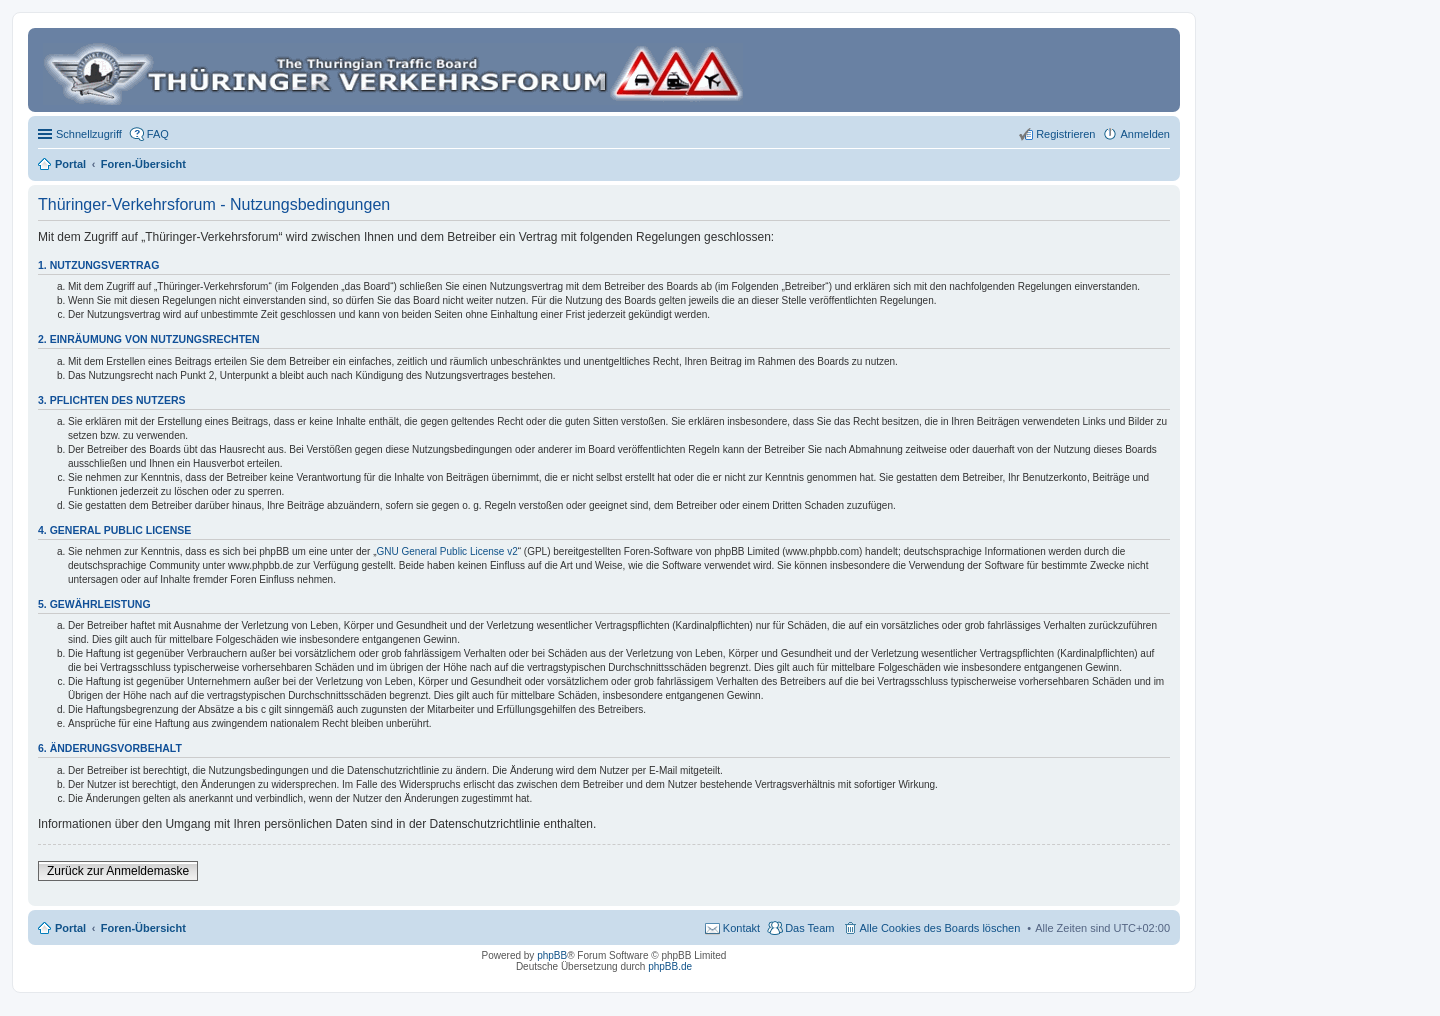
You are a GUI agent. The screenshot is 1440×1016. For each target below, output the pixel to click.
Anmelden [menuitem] (1145, 134)
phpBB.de (670, 966)
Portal (70, 164)
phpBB (552, 955)
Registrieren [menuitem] (1065, 134)
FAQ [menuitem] (158, 134)
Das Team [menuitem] (809, 928)
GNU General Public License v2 (447, 551)
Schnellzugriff (89, 134)
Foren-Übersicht (143, 928)
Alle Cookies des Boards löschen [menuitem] (940, 928)
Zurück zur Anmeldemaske (118, 871)
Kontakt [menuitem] (741, 928)
